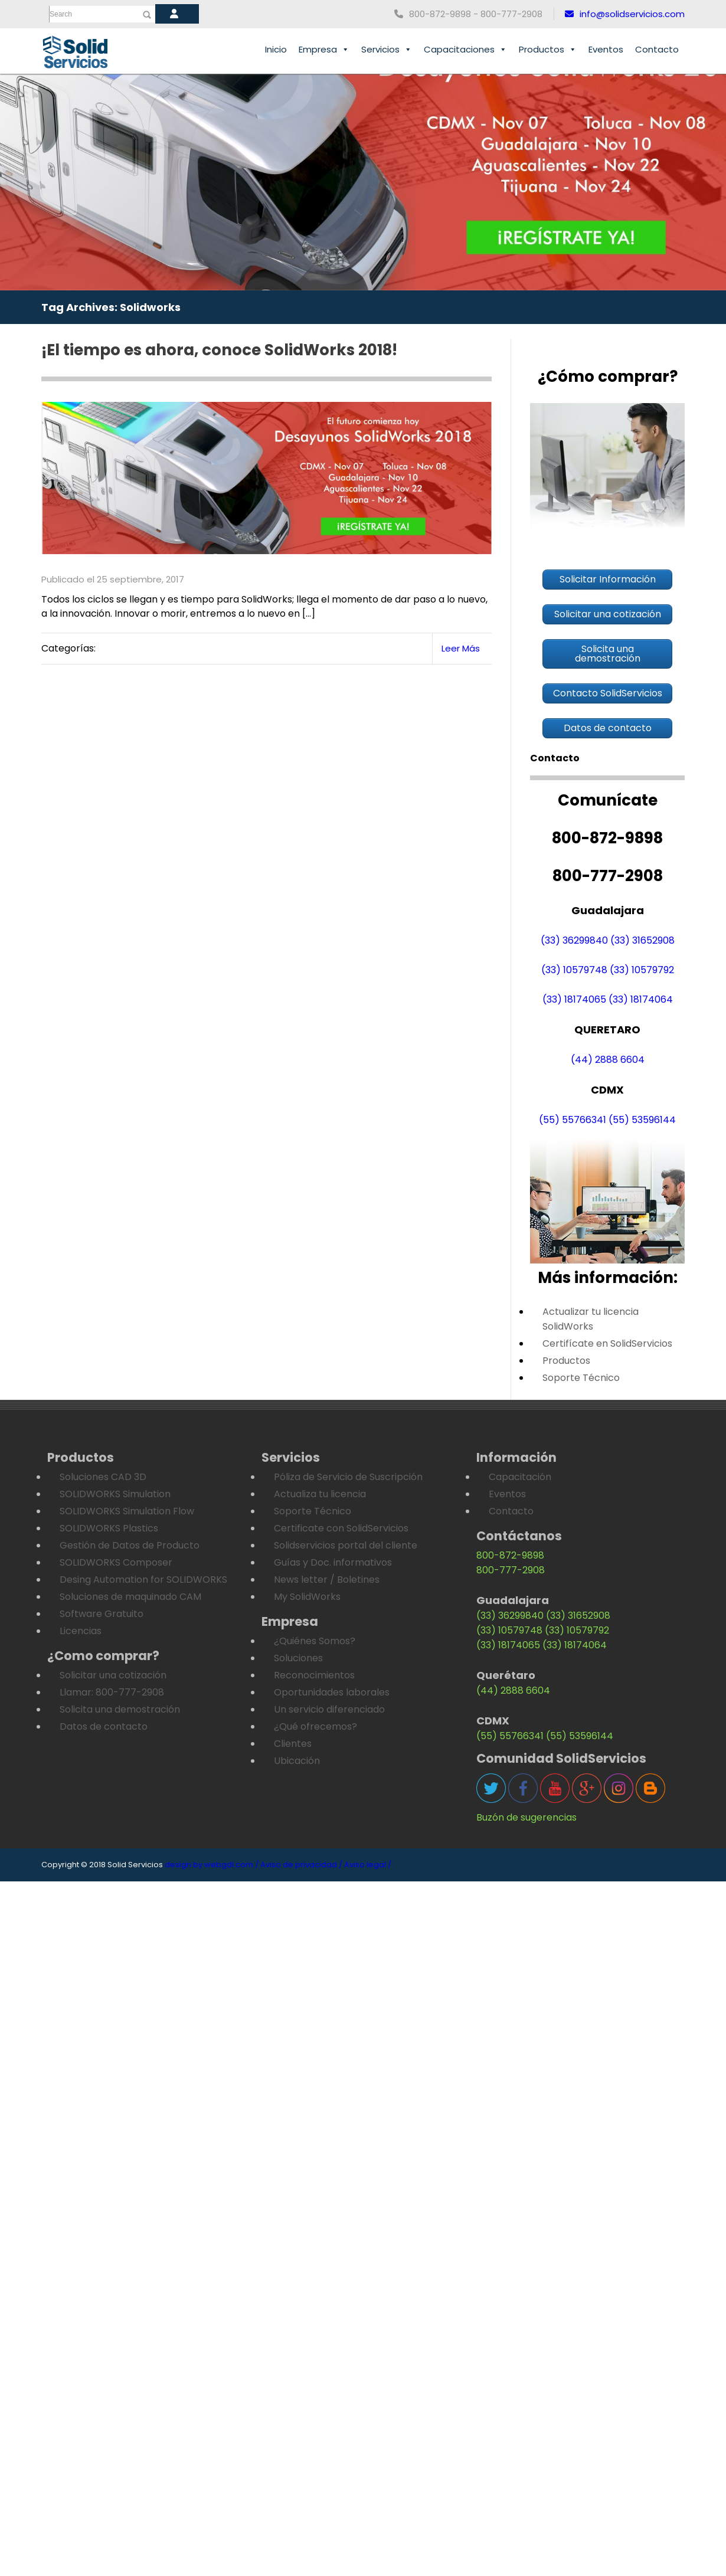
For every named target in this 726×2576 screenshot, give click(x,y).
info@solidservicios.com (625, 14)
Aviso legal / (367, 1864)
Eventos (605, 49)
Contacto (657, 49)
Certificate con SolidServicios (341, 1528)
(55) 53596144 (642, 1120)
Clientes (293, 1743)
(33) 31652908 (642, 940)
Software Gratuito (101, 1614)
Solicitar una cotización (113, 1675)
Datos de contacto (104, 1726)
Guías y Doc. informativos (333, 1562)
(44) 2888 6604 (608, 1059)
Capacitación (520, 1477)
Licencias (81, 1631)
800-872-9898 (510, 1555)
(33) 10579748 (574, 970)
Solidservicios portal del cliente (345, 1545)
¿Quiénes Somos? (314, 1641)
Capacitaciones (465, 49)
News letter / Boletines (327, 1579)
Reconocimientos (314, 1675)
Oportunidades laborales (332, 1692)
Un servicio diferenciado (329, 1709)
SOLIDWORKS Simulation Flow (127, 1511)
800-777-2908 (510, 1570)
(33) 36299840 (574, 940)
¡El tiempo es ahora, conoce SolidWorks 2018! (219, 350)
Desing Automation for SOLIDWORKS (143, 1579)
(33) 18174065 (574, 999)
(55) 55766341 (572, 1120)
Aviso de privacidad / (301, 1864)
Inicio (276, 49)
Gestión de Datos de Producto (130, 1545)
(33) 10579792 (642, 970)
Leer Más (461, 648)
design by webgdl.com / (212, 1864)
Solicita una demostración (120, 1709)
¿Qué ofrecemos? (315, 1726)
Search (61, 14)
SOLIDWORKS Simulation (115, 1494)
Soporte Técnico (581, 1377)
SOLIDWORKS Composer (116, 1562)
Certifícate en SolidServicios (607, 1343)
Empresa (324, 49)
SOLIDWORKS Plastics (109, 1528)
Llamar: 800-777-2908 (112, 1692)
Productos (548, 49)
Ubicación (297, 1760)
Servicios (386, 49)
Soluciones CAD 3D (103, 1477)
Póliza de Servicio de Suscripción (348, 1477)
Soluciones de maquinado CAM (130, 1596)
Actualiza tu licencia (320, 1494)
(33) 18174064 (641, 999)
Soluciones (298, 1658)
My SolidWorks (307, 1596)
